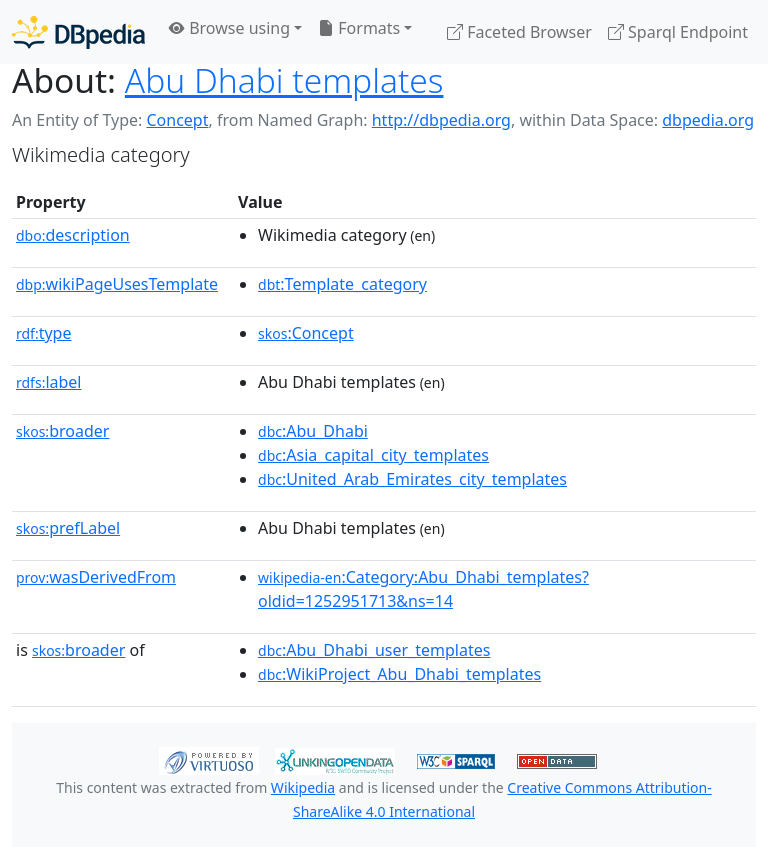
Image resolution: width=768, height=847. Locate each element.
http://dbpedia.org (441, 120)
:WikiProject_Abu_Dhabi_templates (399, 674)
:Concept (306, 333)
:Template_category (342, 284)
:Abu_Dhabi (313, 431)
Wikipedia (303, 787)
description (73, 235)
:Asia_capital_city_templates (373, 455)
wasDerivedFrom (96, 577)
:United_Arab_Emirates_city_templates (412, 479)
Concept (177, 120)
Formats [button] (359, 28)
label (49, 382)
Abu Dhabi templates (284, 80)
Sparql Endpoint (678, 32)
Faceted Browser (519, 32)
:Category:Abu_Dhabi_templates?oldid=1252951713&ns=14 (423, 589)
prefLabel (68, 528)
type (44, 333)
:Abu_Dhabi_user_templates (374, 650)
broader (62, 431)
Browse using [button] (229, 28)
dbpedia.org (708, 120)
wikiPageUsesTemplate (117, 284)
